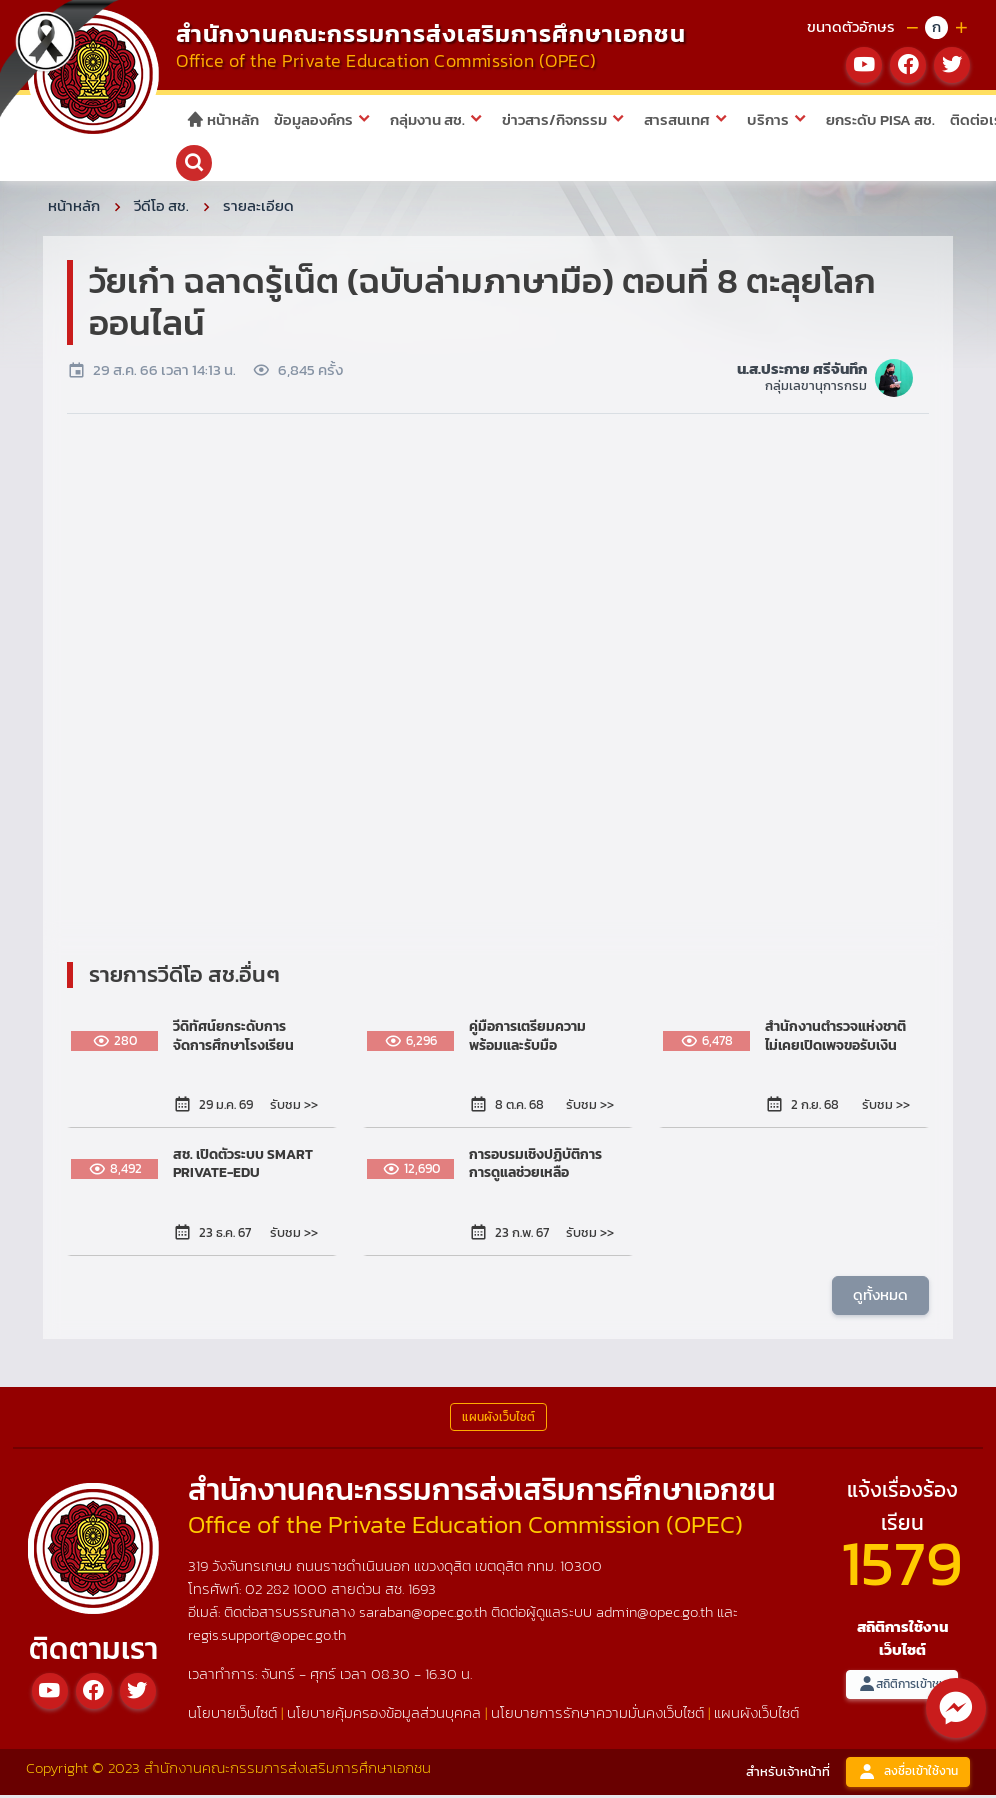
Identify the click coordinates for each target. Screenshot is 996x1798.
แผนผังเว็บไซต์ (756, 1715)
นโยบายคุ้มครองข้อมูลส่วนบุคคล (384, 1715)
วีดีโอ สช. (161, 208)
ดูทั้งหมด (880, 1297)
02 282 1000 (288, 1591)
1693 (422, 1591)
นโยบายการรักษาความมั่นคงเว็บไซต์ (597, 1715)
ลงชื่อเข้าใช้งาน (908, 1775)
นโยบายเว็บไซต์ (232, 1715)
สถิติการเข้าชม (902, 1687)
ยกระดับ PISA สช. (880, 119)
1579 (902, 1565)
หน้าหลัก (222, 119)
